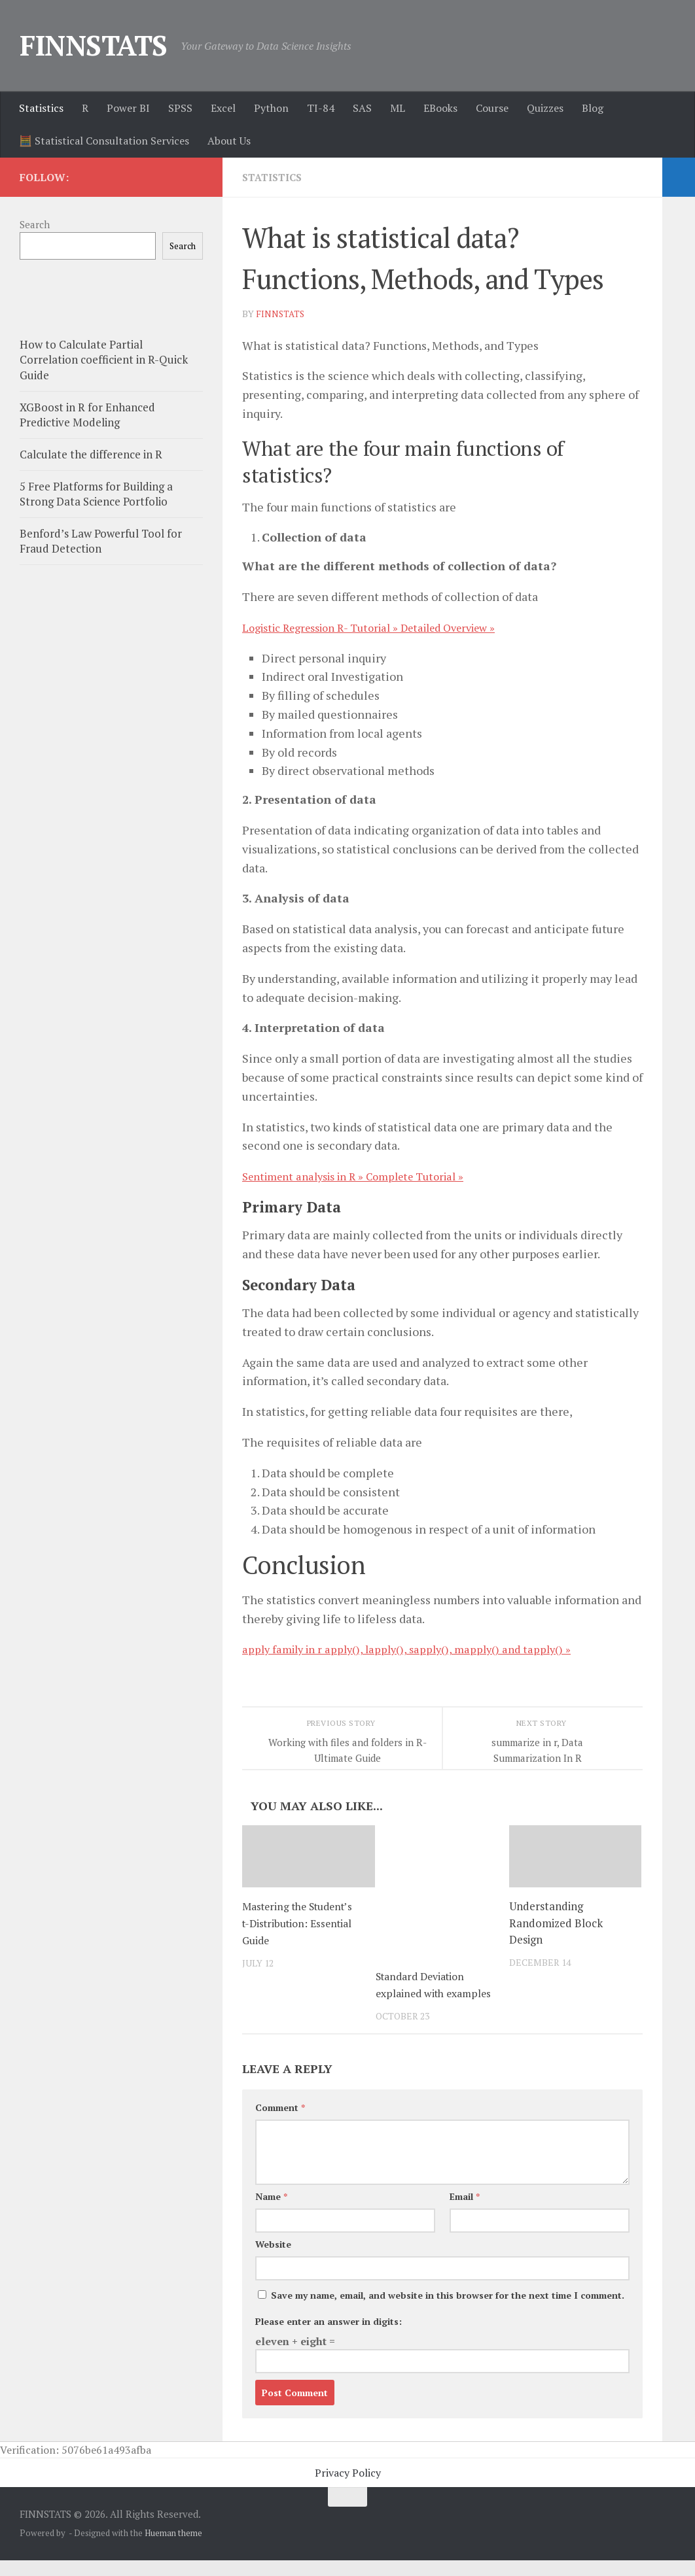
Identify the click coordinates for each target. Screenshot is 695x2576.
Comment (280, 2123)
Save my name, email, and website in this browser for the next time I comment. (447, 2311)
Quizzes (545, 108)
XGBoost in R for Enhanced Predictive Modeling (87, 415)
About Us (229, 140)
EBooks (440, 108)
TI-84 (320, 108)
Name (271, 2212)
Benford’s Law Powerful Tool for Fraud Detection (101, 541)
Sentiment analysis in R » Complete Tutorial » (364, 1175)
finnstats (281, 313)
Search (35, 224)
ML (397, 108)
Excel (223, 108)
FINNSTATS (94, 45)
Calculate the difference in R (91, 454)
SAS (362, 108)
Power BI (128, 108)
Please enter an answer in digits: (328, 2337)
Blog (592, 108)
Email (465, 2212)
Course (492, 108)
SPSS (180, 108)
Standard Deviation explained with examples (424, 1992)
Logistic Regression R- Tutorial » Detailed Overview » (384, 626)
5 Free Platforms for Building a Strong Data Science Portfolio (96, 494)
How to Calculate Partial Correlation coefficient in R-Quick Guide (104, 360)
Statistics (41, 108)
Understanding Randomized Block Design (556, 1922)
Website (273, 2260)
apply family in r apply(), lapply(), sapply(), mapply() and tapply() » (416, 1648)
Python (271, 108)
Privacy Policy (348, 2488)
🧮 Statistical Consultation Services (104, 140)
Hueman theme (173, 2548)
